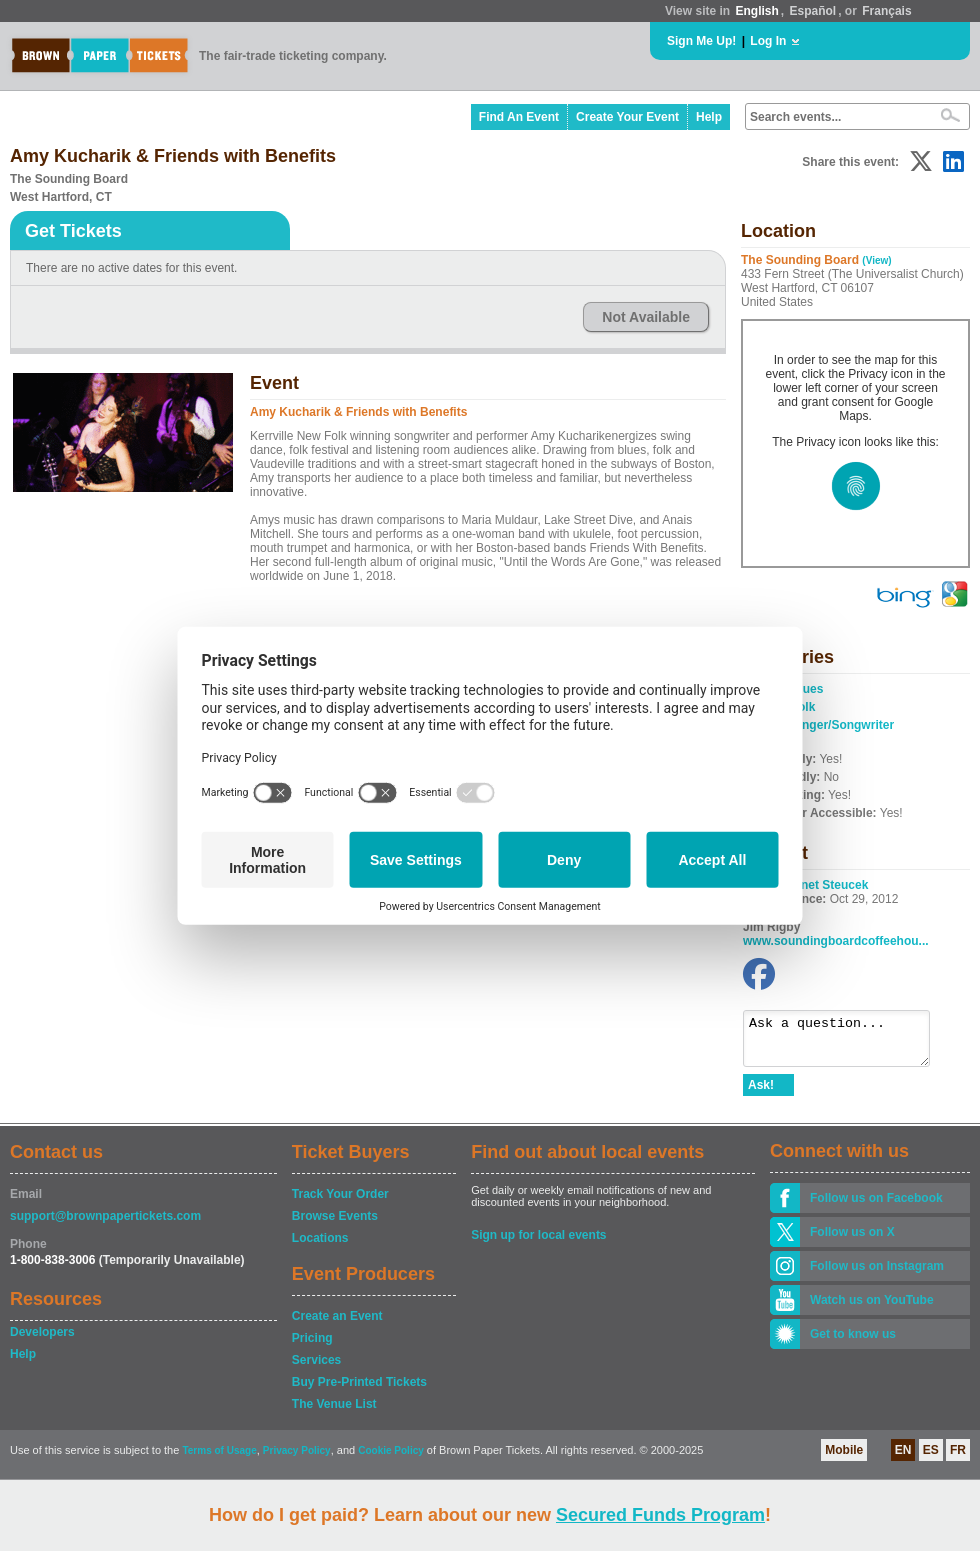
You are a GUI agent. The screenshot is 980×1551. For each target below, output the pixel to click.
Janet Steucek (828, 885)
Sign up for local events (538, 1244)
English (756, 11)
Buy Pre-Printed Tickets (359, 1391)
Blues (807, 689)
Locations (320, 1247)
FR (958, 1459)
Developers (42, 1341)
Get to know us (853, 1343)
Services (316, 1369)
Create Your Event (627, 117)
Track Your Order (340, 1203)
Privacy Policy (297, 1459)
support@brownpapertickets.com (105, 1225)
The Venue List (334, 1413)
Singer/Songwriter (842, 725)
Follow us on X (852, 1241)
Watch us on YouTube (872, 1309)
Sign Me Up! (701, 41)
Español (813, 11)
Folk (803, 707)
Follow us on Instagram (877, 1275)
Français (886, 11)
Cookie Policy (391, 1459)
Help (709, 117)
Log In (768, 41)
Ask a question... (846, 1043)
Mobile (844, 1459)
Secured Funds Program (660, 1515)
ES (931, 1459)
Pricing (312, 1347)
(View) (876, 260)
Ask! (761, 1094)
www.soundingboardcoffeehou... (836, 941)
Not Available (646, 317)
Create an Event (337, 1325)
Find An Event (519, 117)
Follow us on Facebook (876, 1207)
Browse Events (335, 1225)
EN (903, 1459)
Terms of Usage (219, 1459)
